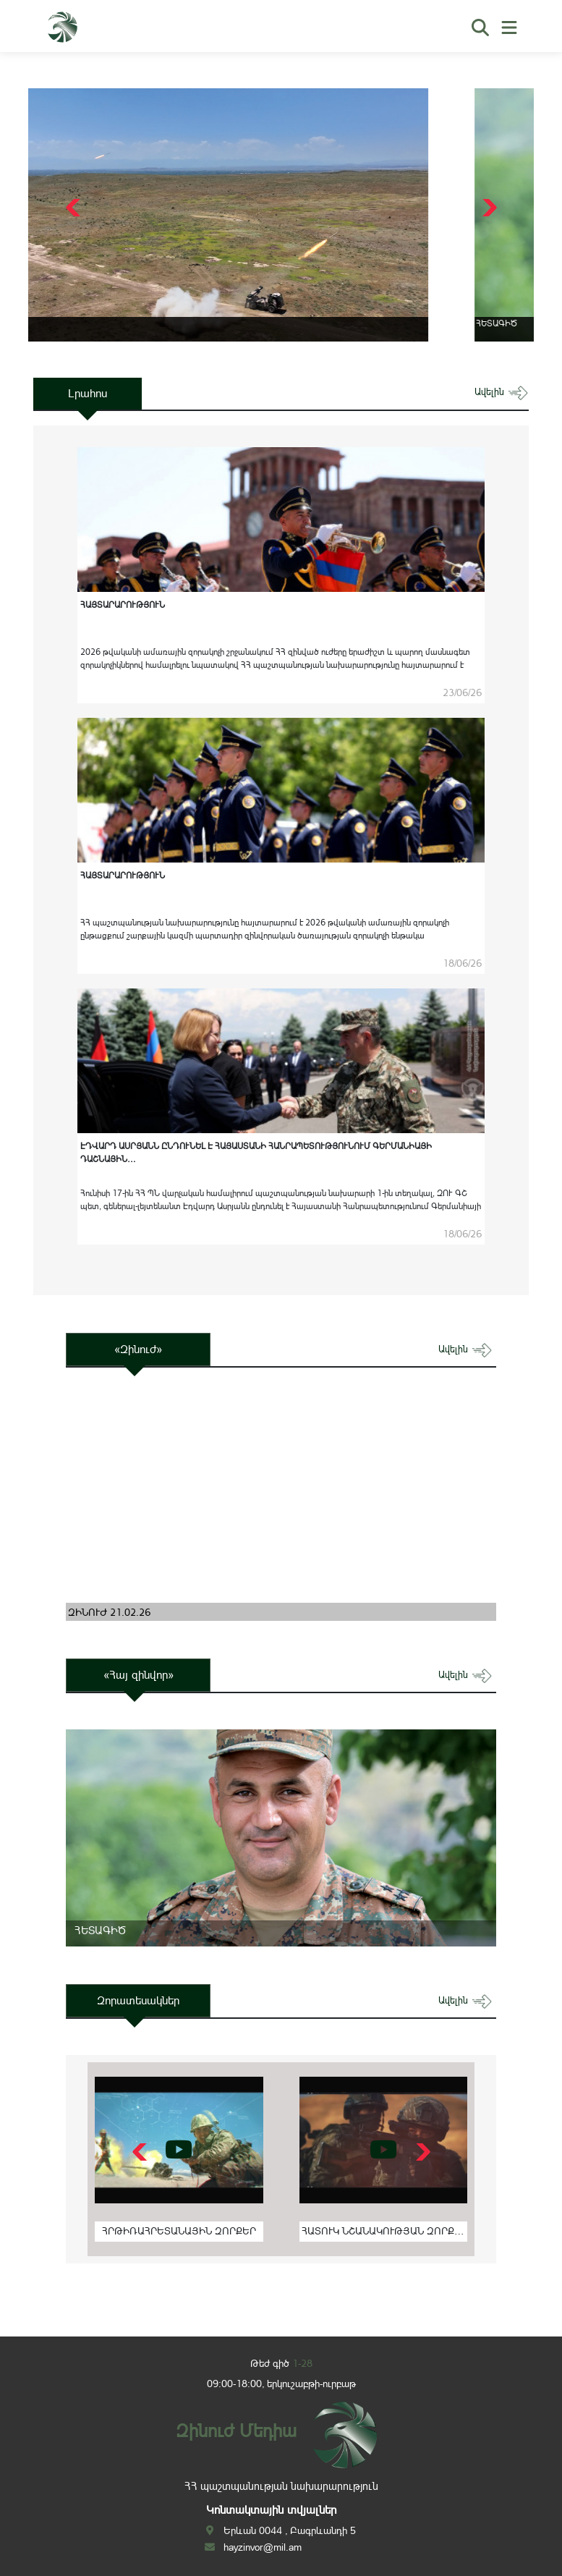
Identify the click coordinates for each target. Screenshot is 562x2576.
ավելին (501, 391)
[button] (488, 207)
